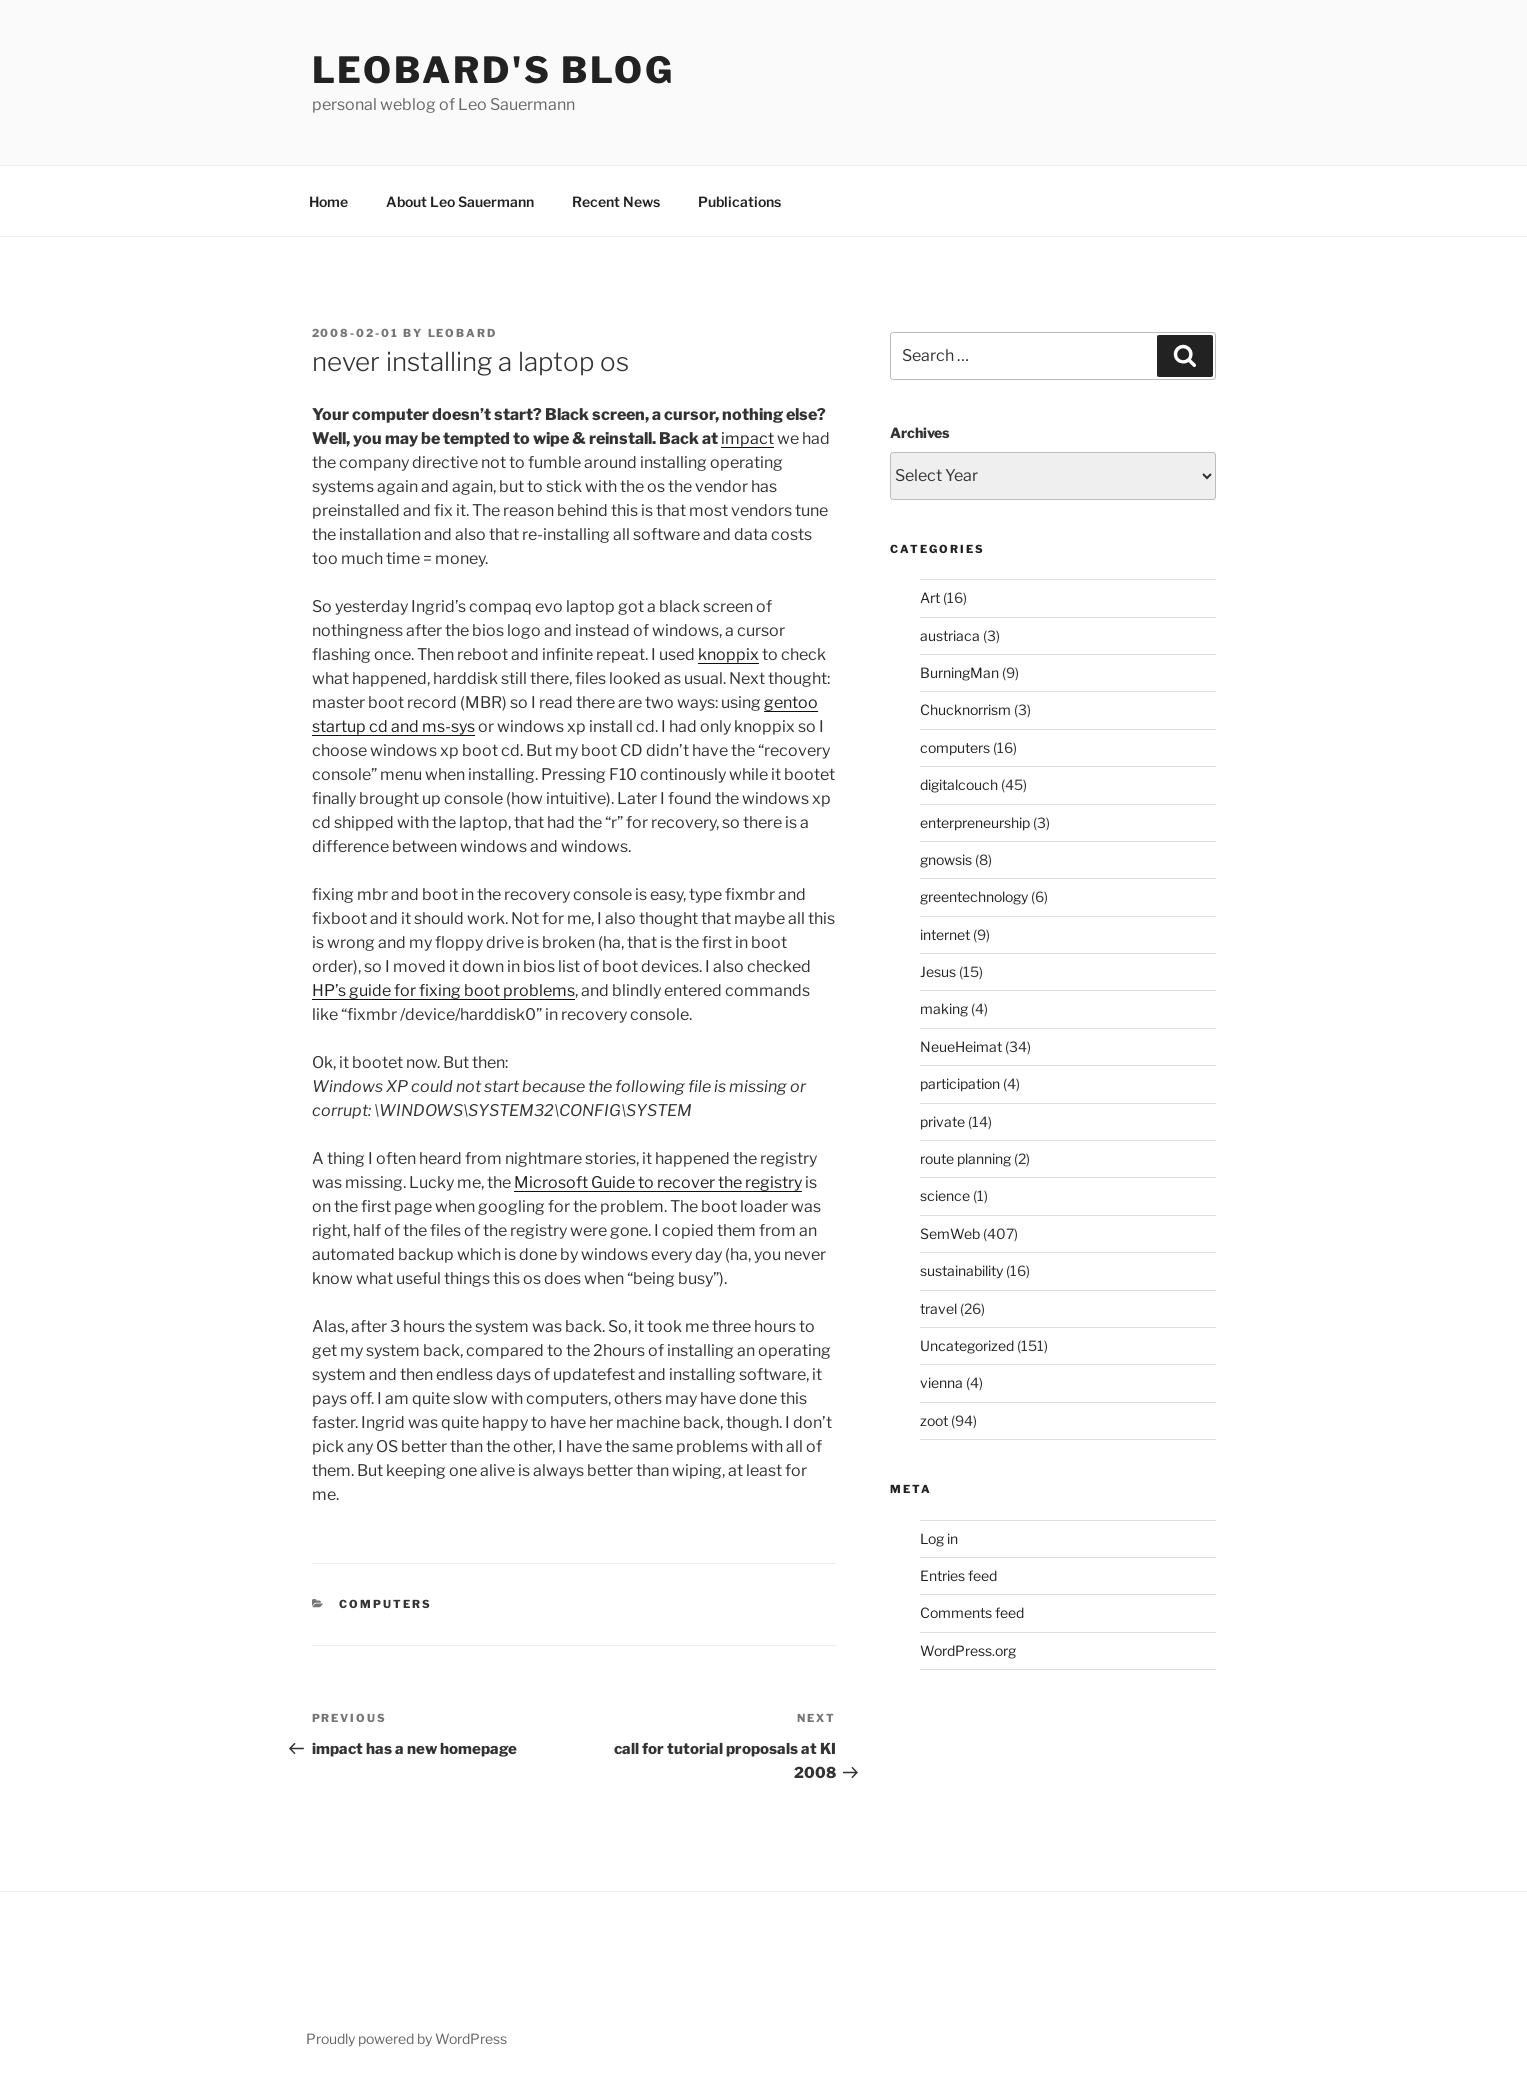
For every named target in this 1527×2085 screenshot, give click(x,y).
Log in (939, 1538)
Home (328, 201)
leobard (463, 333)
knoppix (728, 654)
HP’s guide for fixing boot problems (443, 990)
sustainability (961, 1270)
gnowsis (946, 859)
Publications (739, 201)
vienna (941, 1382)
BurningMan (959, 672)
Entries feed (958, 1575)
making (944, 1008)
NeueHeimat (961, 1046)
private (942, 1121)
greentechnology (974, 896)
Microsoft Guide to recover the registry (658, 1182)
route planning (965, 1158)
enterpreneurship (975, 822)
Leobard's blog (493, 70)
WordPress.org (968, 1650)
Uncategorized (967, 1345)
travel (938, 1308)
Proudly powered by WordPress (406, 2038)
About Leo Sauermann (460, 201)
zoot (934, 1420)
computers (385, 1604)
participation (960, 1083)
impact (747, 438)
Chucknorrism (965, 709)
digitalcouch (959, 784)
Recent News (616, 201)
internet (945, 934)
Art (930, 597)
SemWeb (950, 1233)
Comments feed (972, 1612)
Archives (919, 432)
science (945, 1195)
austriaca (950, 635)
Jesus (938, 971)
